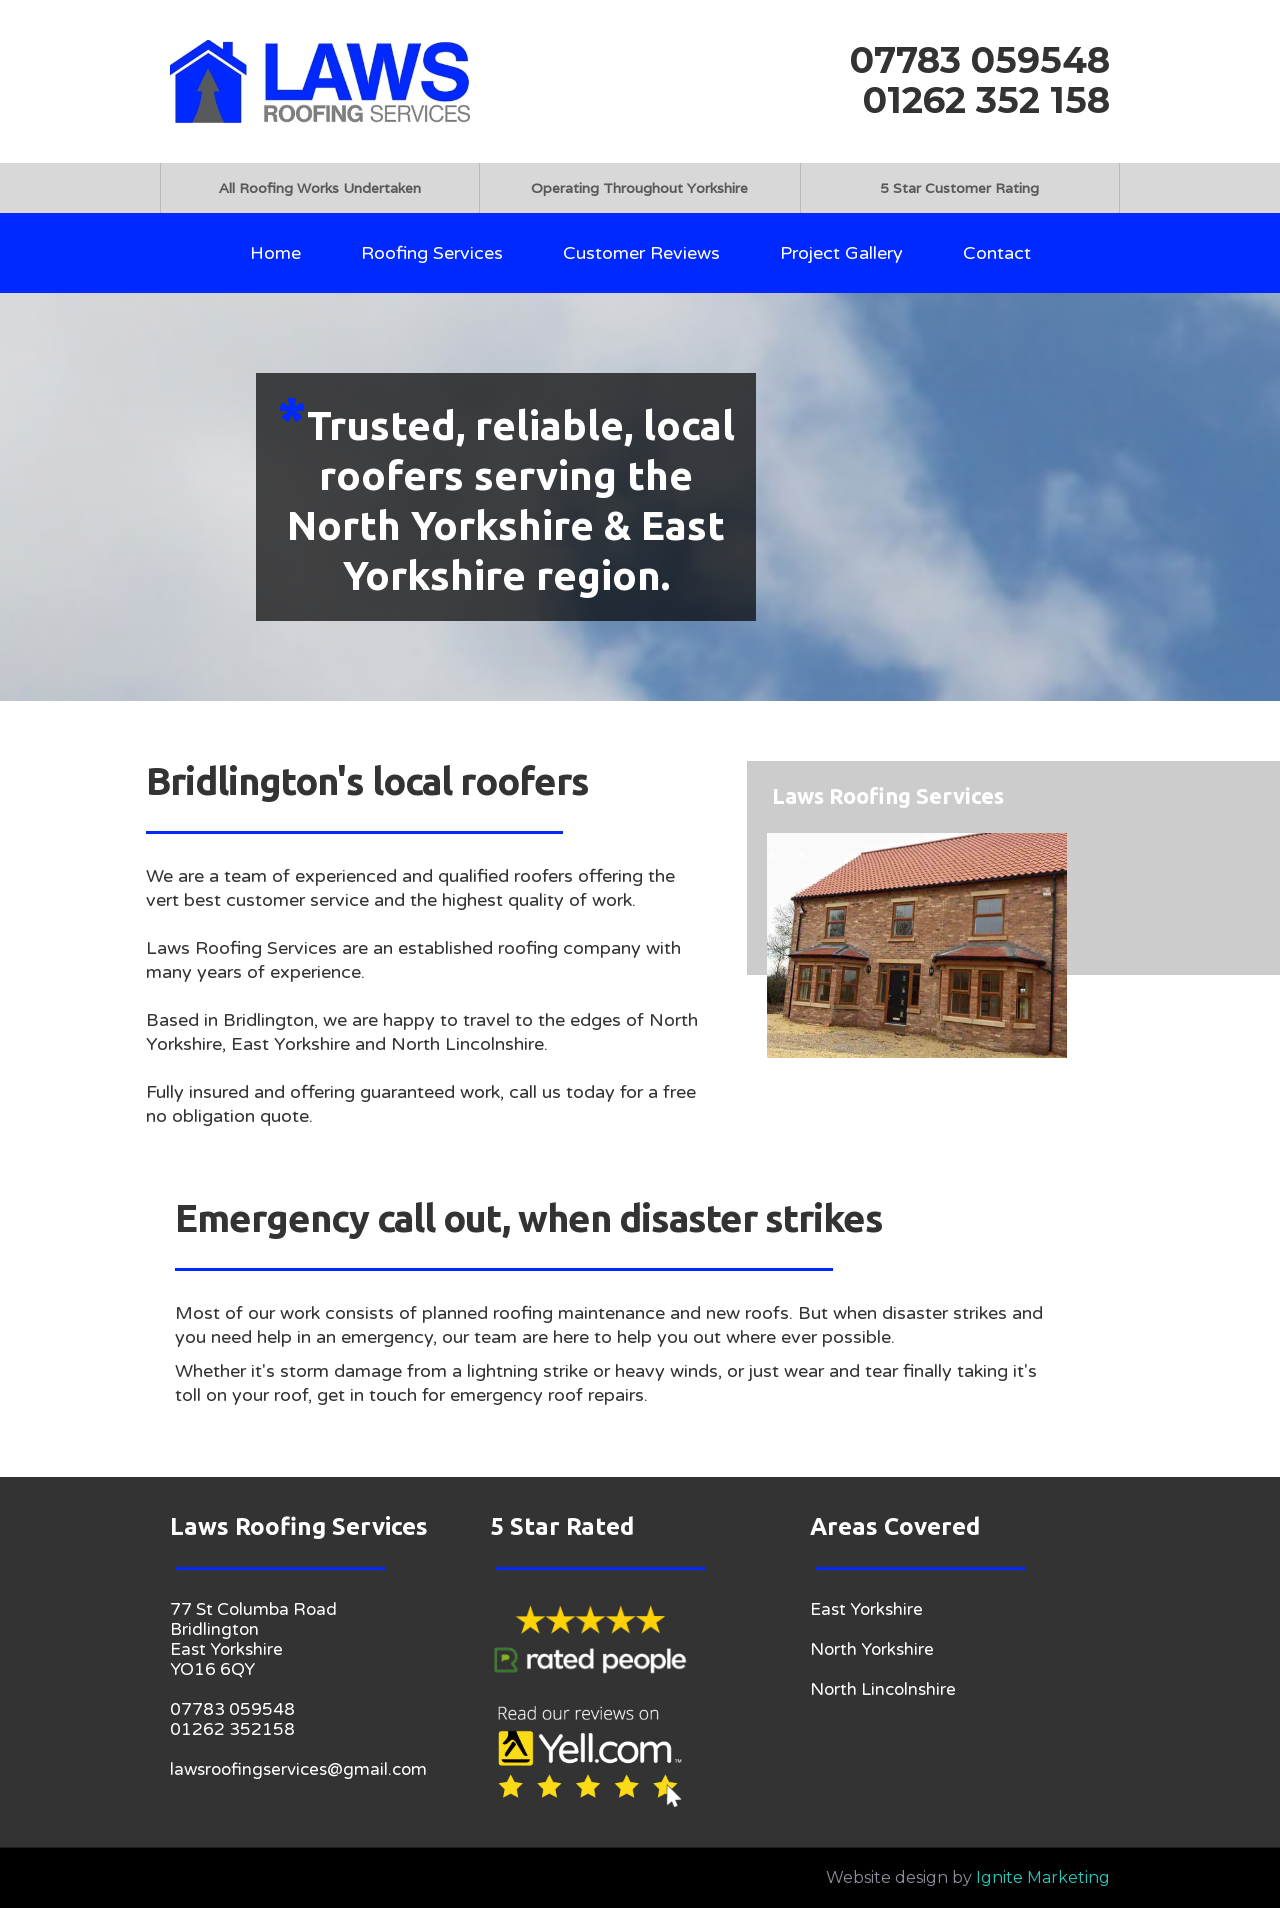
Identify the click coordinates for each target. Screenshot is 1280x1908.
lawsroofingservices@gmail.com (298, 1769)
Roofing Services (432, 253)
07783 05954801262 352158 (232, 1719)
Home (275, 253)
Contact (997, 253)
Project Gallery (841, 253)
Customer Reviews (641, 253)
